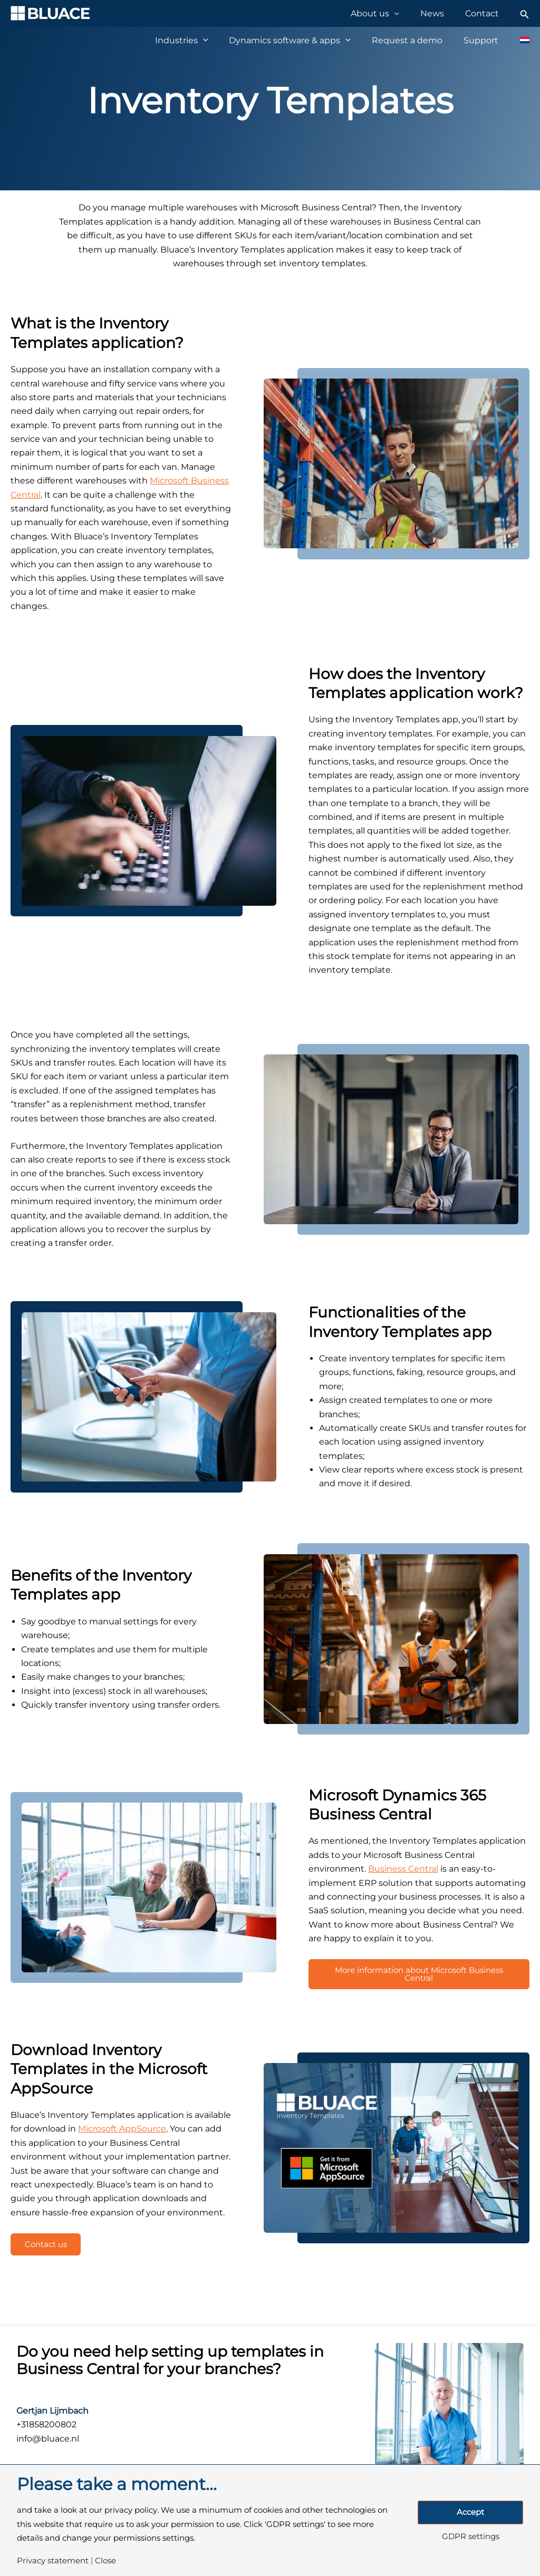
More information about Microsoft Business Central (419, 1976)
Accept (470, 2512)
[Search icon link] (524, 13)
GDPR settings (470, 2537)
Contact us (50, 2249)
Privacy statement (53, 2561)
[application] (409, 13)
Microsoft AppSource (122, 2132)
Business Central (403, 1869)
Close (105, 2561)
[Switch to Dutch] (519, 40)
